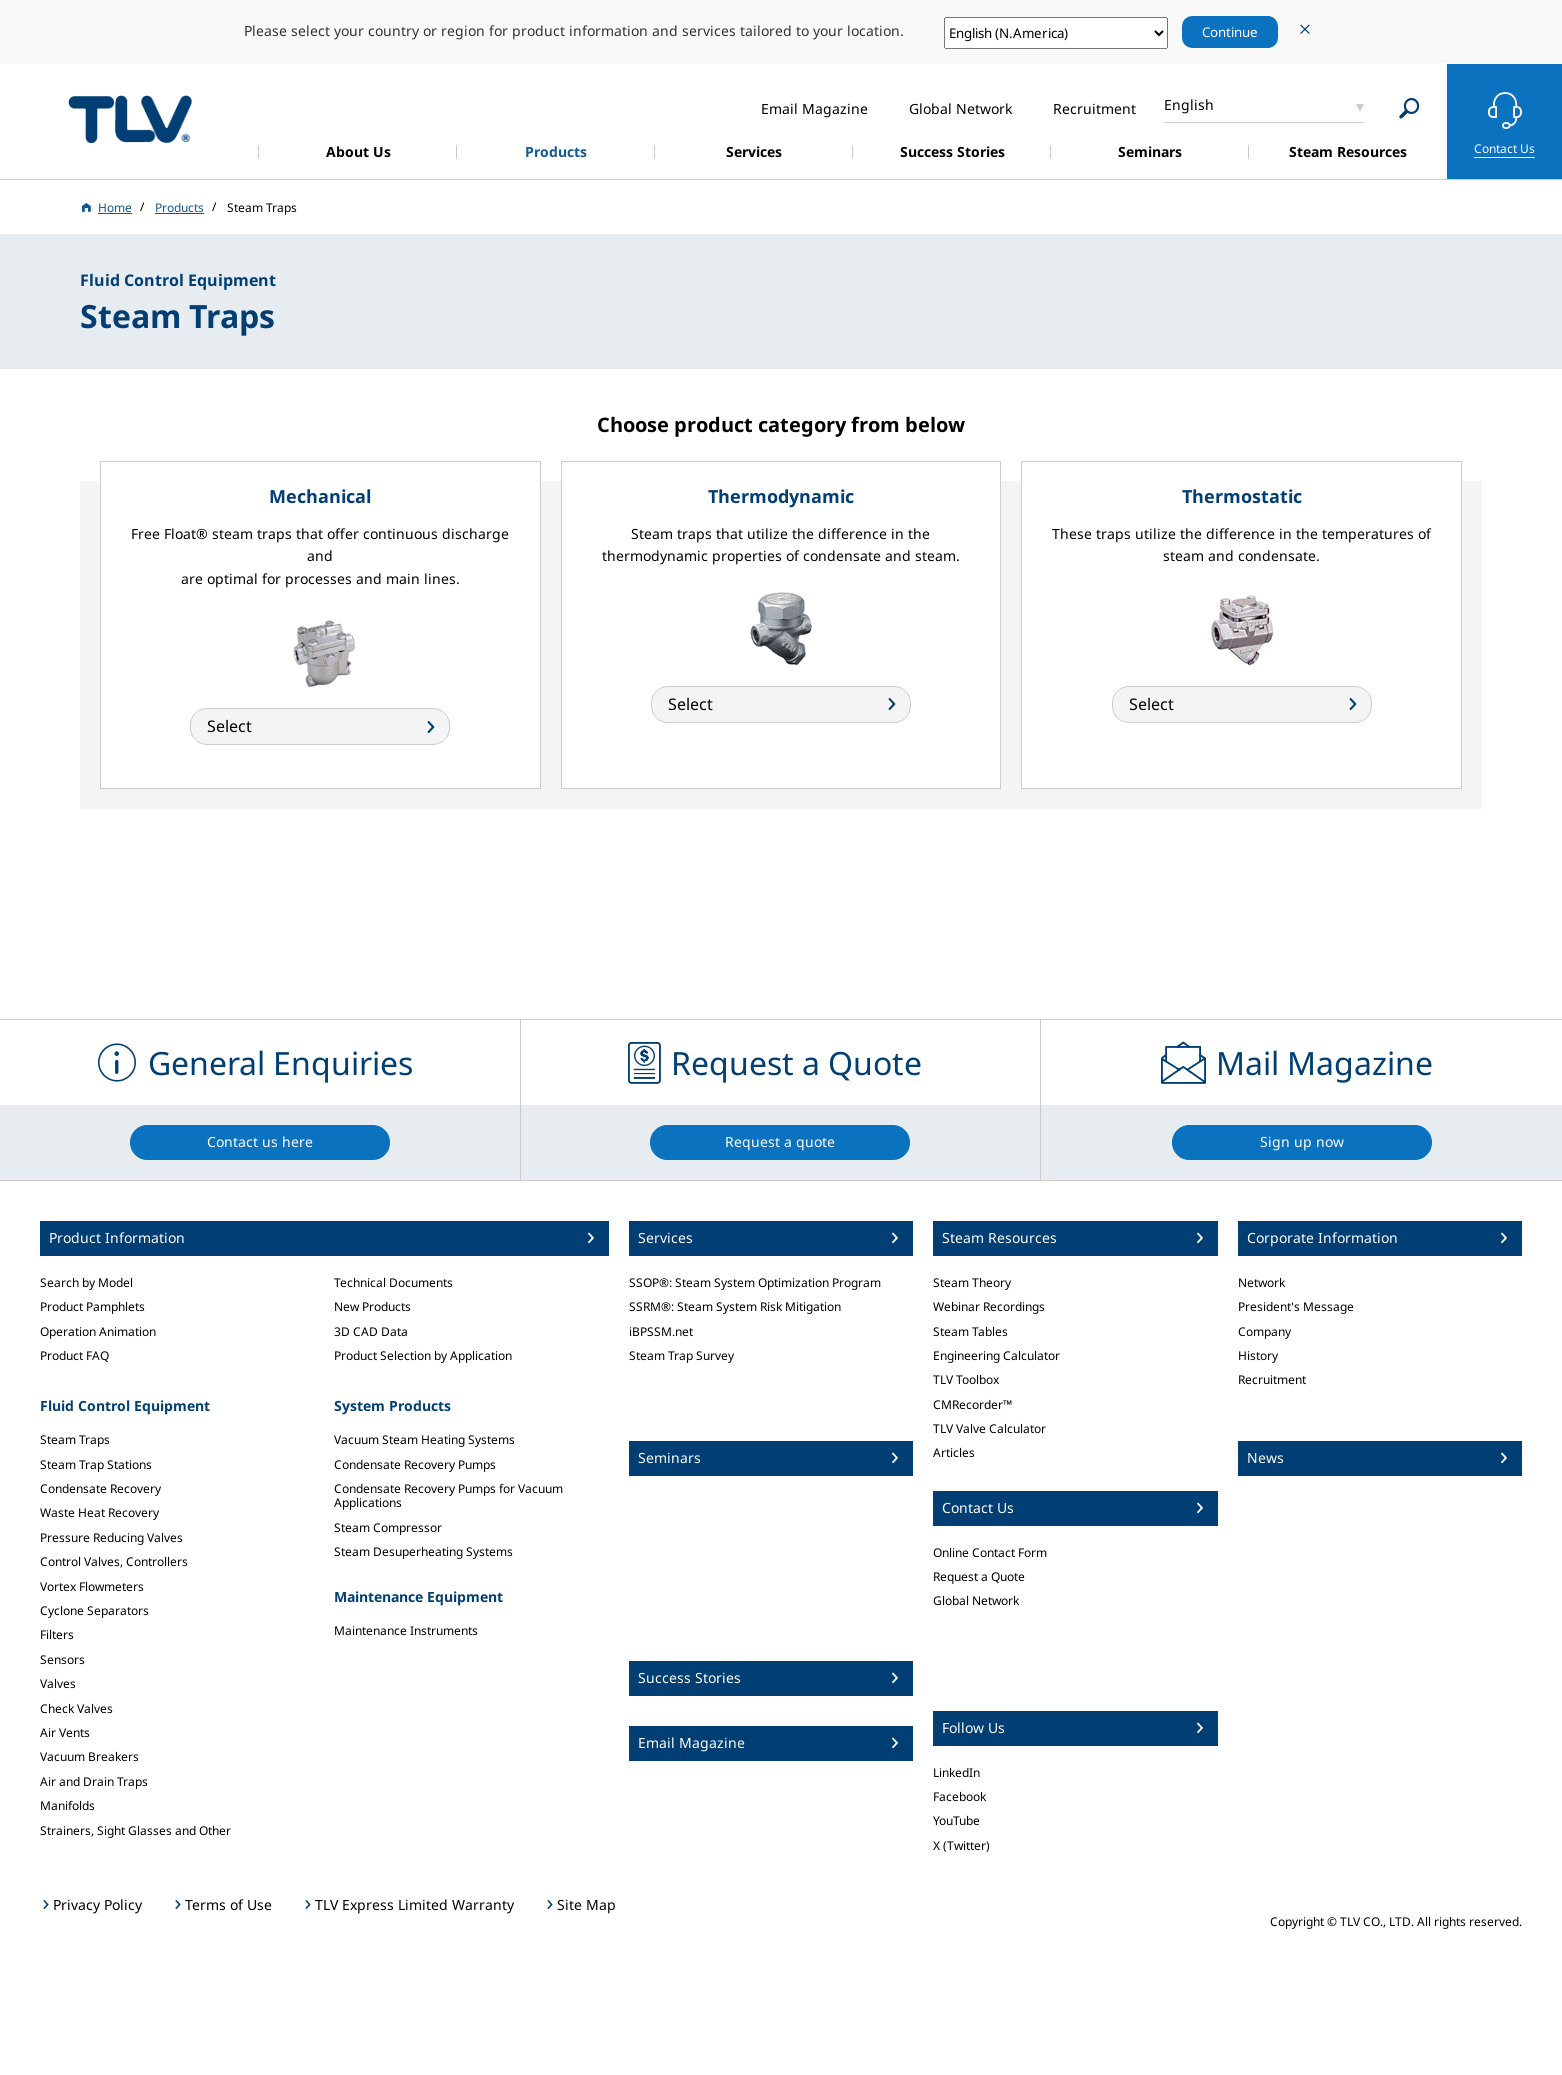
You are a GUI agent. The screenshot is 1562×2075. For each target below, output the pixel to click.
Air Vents (65, 1732)
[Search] (1409, 108)
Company (1264, 1331)
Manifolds (67, 1805)
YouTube (956, 1820)
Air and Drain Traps (94, 1781)
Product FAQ (74, 1355)
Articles (954, 1452)
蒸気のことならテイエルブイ (130, 118)
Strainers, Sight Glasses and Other (135, 1830)
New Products (372, 1306)
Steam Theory (972, 1282)
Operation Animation (98, 1331)
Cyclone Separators (94, 1610)
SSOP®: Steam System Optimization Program (755, 1282)
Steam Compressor (388, 1527)
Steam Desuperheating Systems (423, 1551)
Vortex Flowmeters (92, 1586)
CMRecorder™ (972, 1404)
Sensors (62, 1659)
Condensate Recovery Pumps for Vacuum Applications (448, 1495)
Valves (58, 1683)
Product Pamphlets (92, 1306)
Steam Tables (970, 1331)
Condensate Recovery (100, 1488)
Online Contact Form (990, 1552)
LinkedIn (956, 1772)
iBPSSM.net (661, 1331)
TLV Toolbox (966, 1379)
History (1258, 1355)
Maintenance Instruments (406, 1630)
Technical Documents (393, 1282)
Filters (57, 1634)
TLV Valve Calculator (989, 1428)
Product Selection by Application (423, 1355)
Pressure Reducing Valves (111, 1537)
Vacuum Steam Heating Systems (424, 1439)
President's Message (1296, 1306)
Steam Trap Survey (681, 1355)
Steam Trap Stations (96, 1464)
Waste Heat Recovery (99, 1512)
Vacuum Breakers (89, 1756)
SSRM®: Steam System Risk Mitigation (735, 1306)
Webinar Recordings (989, 1306)
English (1189, 104)
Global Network (976, 1600)
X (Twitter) (961, 1845)
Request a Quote (979, 1576)
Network (1261, 1282)
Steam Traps (75, 1439)
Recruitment (1272, 1379)
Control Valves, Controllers (114, 1561)
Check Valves (76, 1708)
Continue (1230, 32)
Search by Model (86, 1282)
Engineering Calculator (996, 1355)
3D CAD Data (371, 1331)
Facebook (959, 1796)
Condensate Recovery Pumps (415, 1464)
